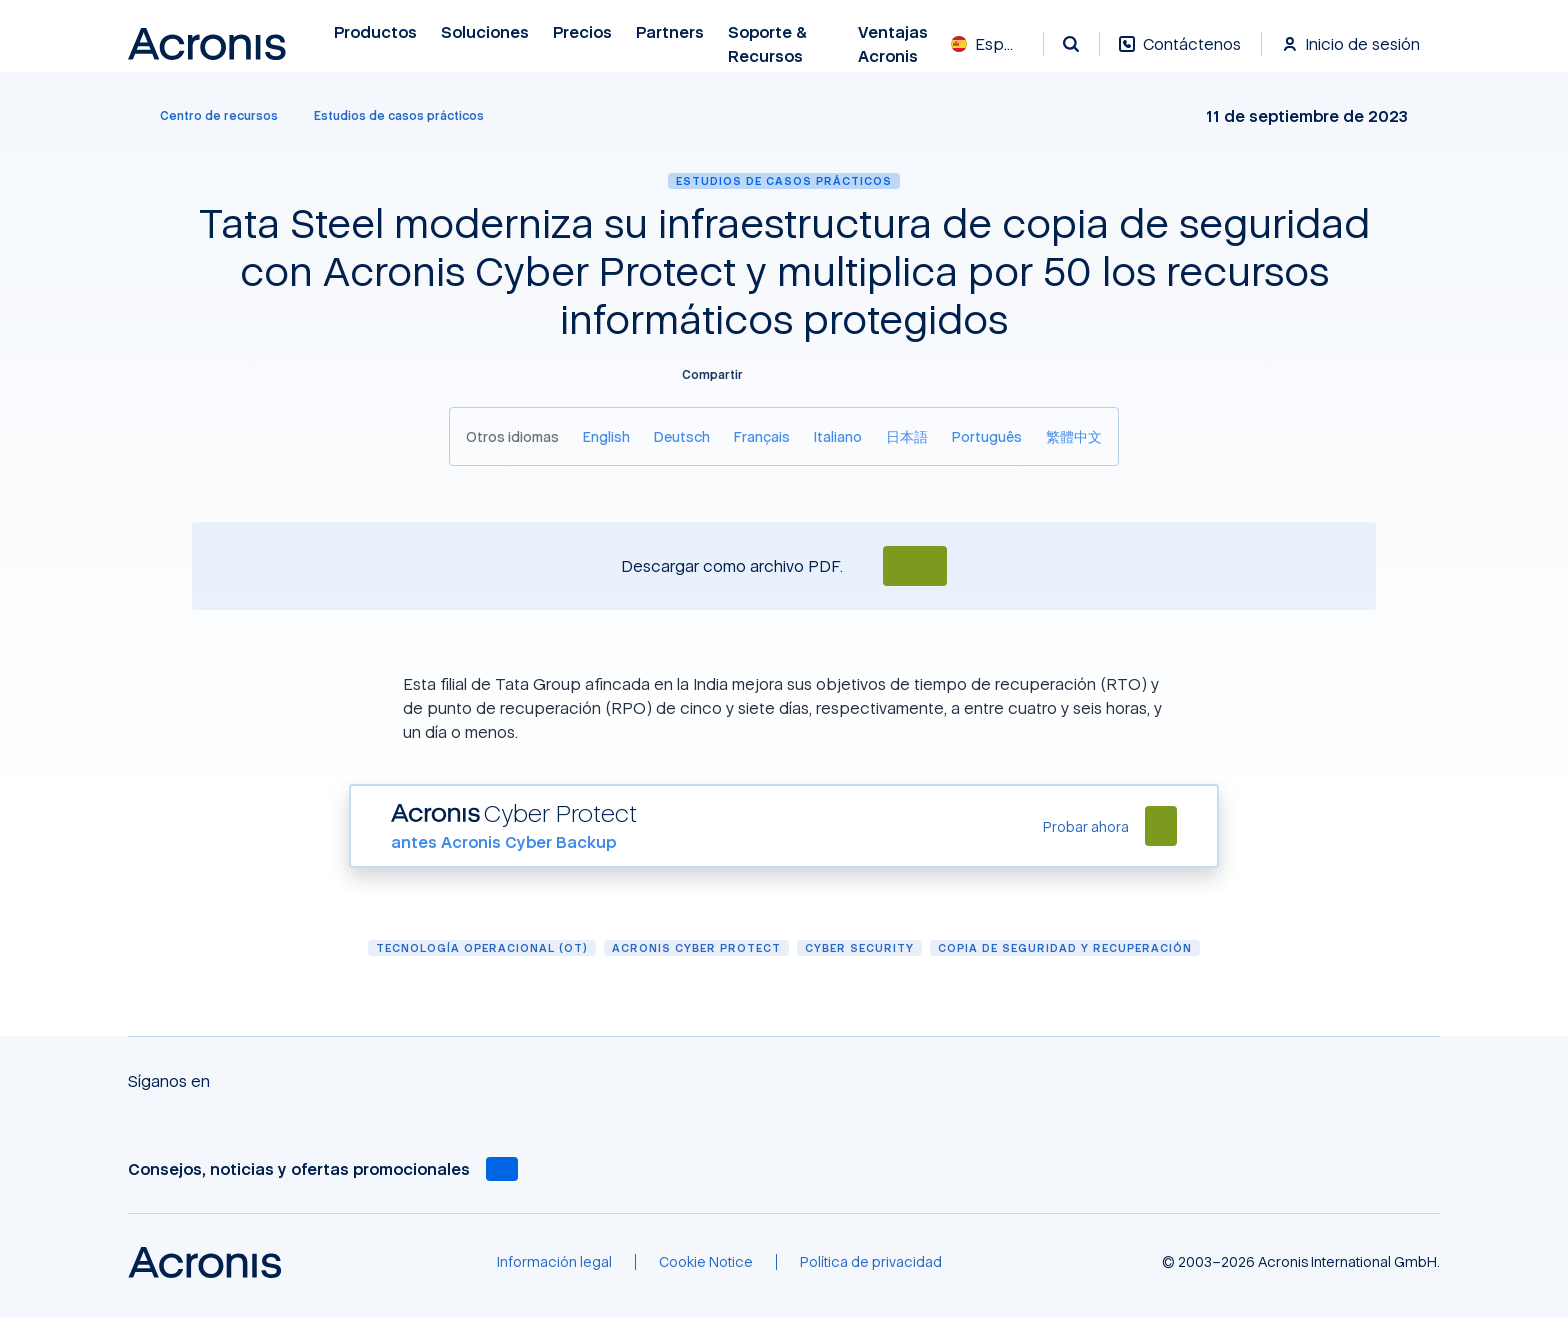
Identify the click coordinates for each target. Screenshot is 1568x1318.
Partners (670, 32)
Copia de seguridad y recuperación (1065, 947)
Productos (375, 32)
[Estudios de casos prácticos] (399, 116)
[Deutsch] (682, 436)
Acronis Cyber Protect (696, 947)
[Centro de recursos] (207, 116)
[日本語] (907, 436)
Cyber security (859, 947)
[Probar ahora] (1086, 826)
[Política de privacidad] (871, 1262)
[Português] (987, 436)
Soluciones (485, 32)
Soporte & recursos (767, 44)
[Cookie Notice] (706, 1262)
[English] (606, 436)
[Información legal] (554, 1262)
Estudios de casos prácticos (784, 180)
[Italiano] (838, 436)
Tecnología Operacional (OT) (482, 947)
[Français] (762, 436)
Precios (582, 32)
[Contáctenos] (1180, 54)
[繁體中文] (1074, 436)
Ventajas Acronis (893, 44)
